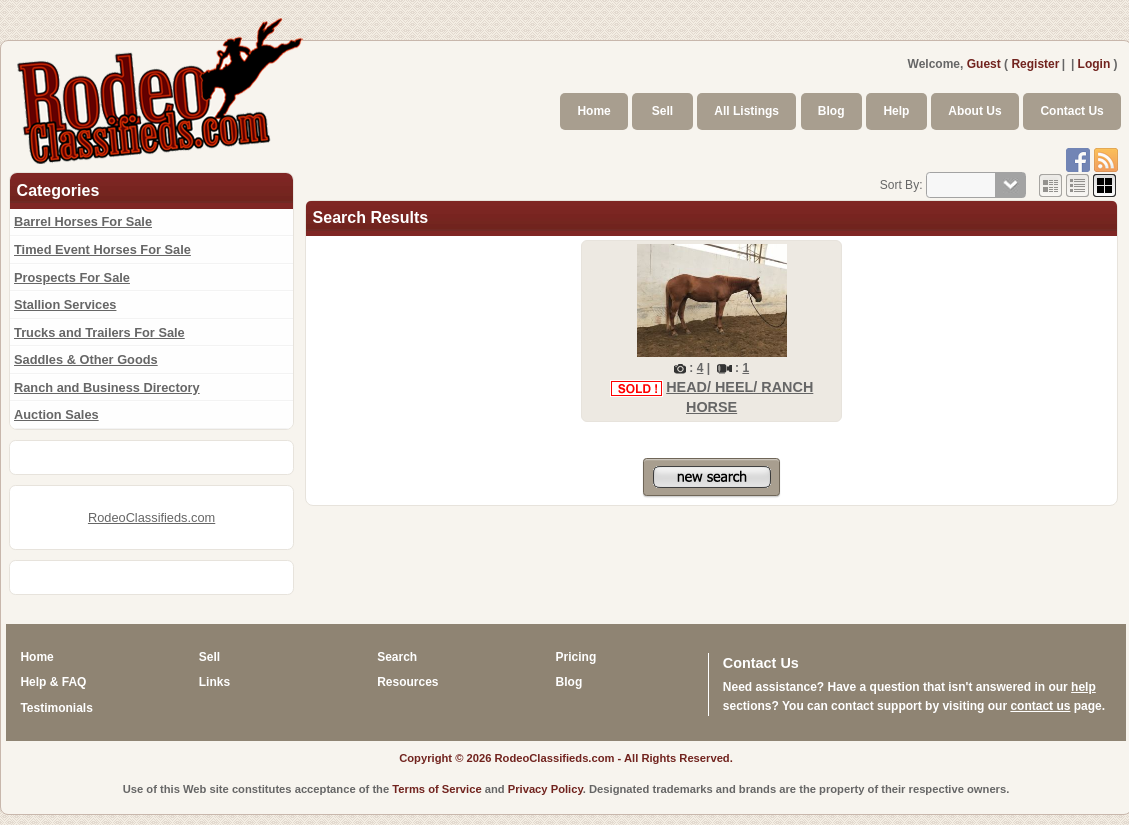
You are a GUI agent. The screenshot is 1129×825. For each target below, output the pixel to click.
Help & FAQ (53, 682)
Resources (407, 682)
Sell (662, 111)
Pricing (576, 657)
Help (896, 111)
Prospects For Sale (72, 277)
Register (1035, 64)
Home (593, 111)
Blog (831, 111)
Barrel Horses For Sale (83, 221)
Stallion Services (65, 304)
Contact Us (1071, 111)
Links (214, 682)
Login (1094, 64)
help (1083, 687)
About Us (974, 111)
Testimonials (56, 708)
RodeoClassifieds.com (151, 517)
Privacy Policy (545, 789)
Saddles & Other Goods (86, 359)
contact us (1040, 706)
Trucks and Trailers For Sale (99, 332)
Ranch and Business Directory (107, 387)
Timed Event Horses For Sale (102, 249)
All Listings (746, 111)
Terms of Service (436, 789)
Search (397, 657)
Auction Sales (56, 414)
